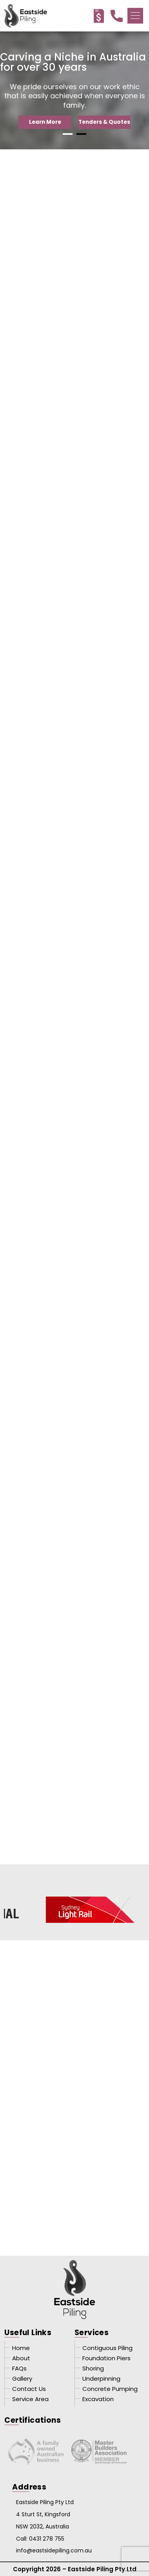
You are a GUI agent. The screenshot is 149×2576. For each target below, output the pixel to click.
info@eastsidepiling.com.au (54, 2550)
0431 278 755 (46, 2539)
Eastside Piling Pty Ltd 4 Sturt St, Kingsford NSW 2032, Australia (45, 2514)
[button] (135, 16)
